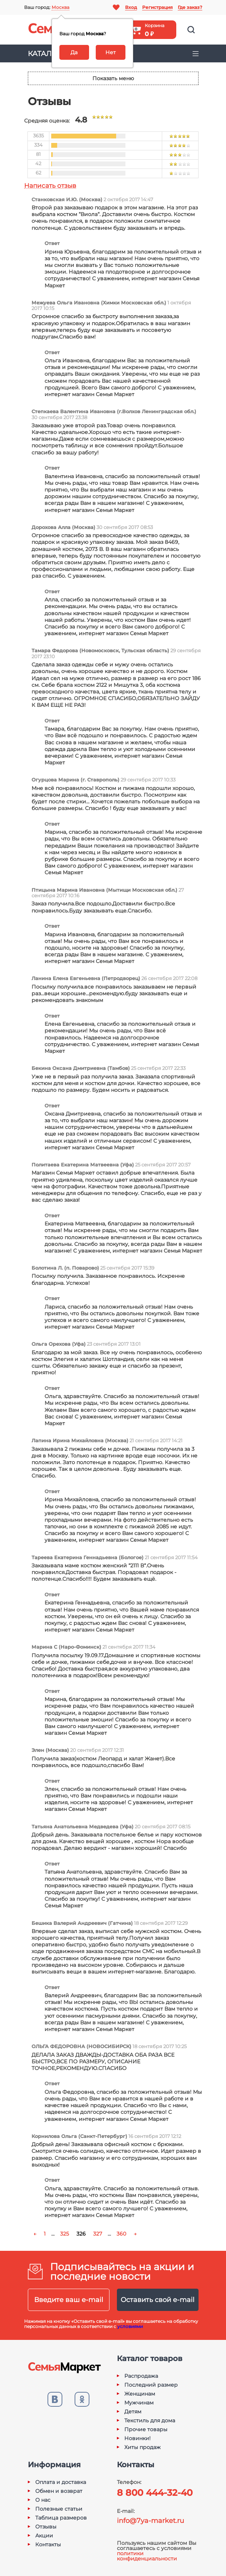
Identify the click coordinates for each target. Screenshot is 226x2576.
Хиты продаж (142, 2447)
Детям (132, 2411)
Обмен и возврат (58, 2491)
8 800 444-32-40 (155, 2492)
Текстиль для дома (149, 2420)
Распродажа (141, 2376)
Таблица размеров (61, 2517)
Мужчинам (139, 2402)
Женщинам (139, 2393)
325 (64, 2233)
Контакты (48, 2544)
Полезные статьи (58, 2508)
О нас (42, 2499)
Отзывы (45, 2526)
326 (81, 2233)
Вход (131, 7)
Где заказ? (190, 7)
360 (121, 2233)
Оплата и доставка (60, 2482)
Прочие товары (145, 2429)
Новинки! (137, 2438)
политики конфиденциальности (147, 2556)
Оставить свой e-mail (157, 2300)
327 (97, 2233)
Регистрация (157, 7)
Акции (44, 2535)
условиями (130, 2326)
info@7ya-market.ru (150, 2521)
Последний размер (151, 2384)
